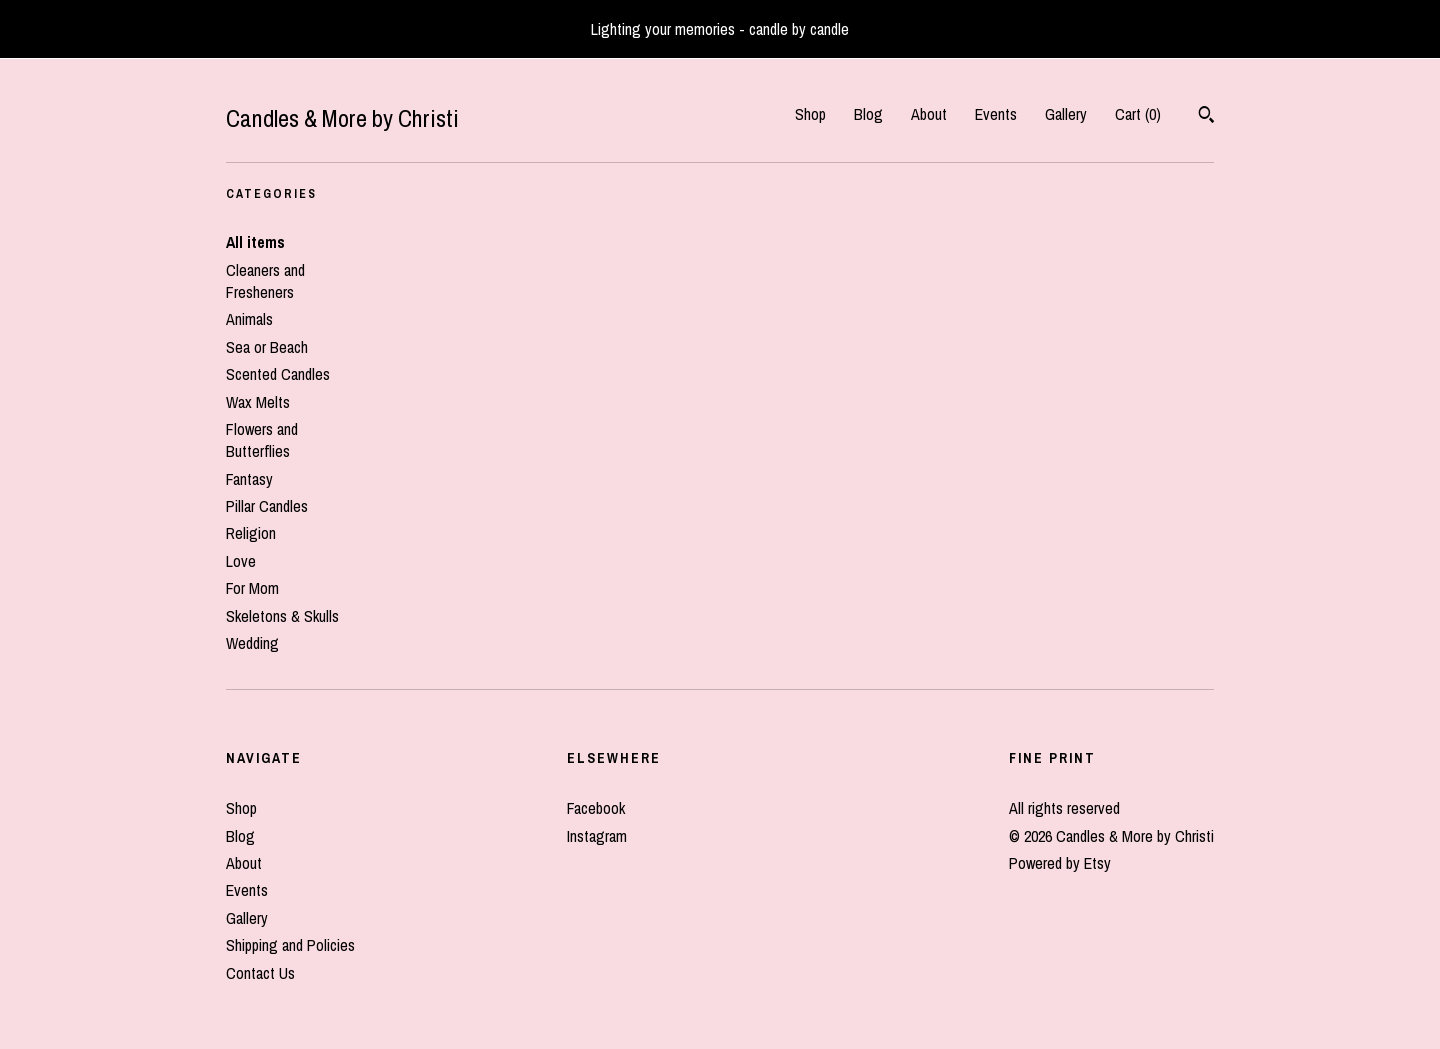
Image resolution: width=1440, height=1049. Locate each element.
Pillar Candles (267, 506)
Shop (810, 114)
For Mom (252, 588)
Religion (251, 533)
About (929, 114)
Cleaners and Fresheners (265, 281)
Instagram (597, 836)
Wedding (252, 643)
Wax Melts (258, 402)
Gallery (1066, 114)
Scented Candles (278, 374)
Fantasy (249, 479)
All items (255, 242)
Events (996, 114)
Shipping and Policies (290, 945)
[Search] (1206, 117)
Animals (249, 319)
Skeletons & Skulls (282, 616)
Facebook (596, 808)
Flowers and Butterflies (262, 440)
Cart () (1138, 114)
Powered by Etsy (1060, 863)
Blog (868, 114)
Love (241, 561)
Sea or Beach (267, 347)
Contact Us (260, 973)
